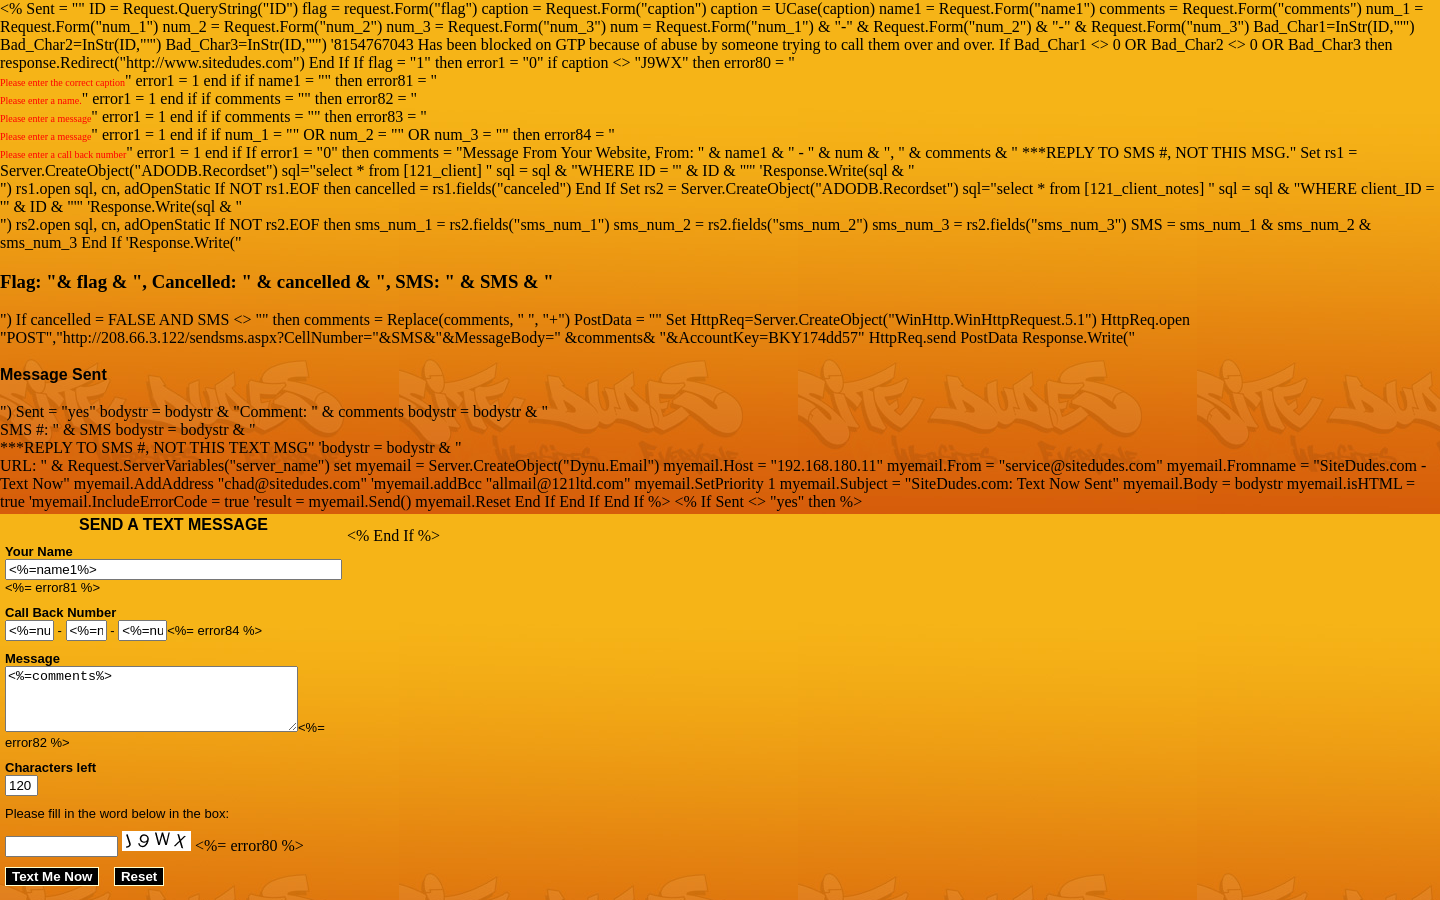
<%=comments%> (168, 705)
